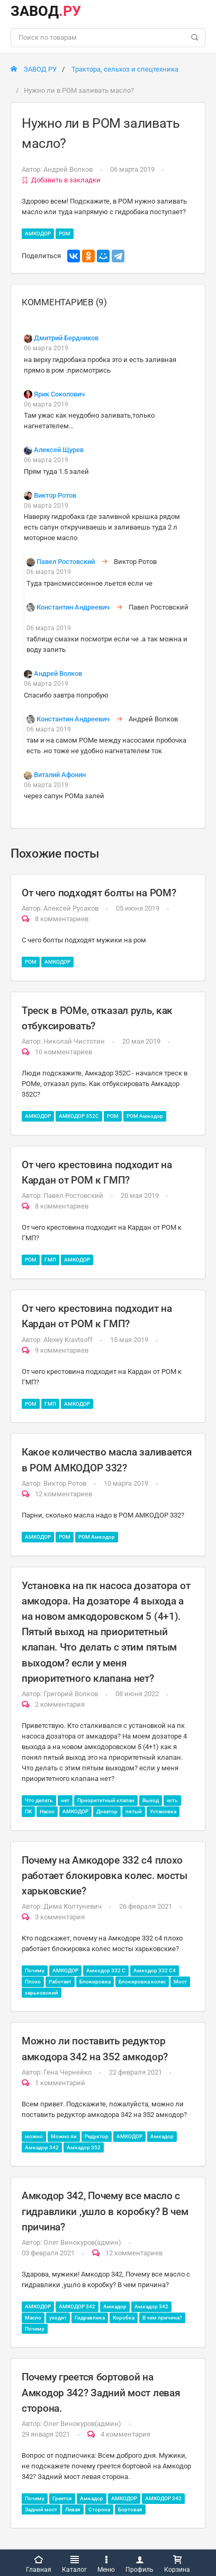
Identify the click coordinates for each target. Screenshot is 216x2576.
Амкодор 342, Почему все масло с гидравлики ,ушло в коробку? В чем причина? (105, 2211)
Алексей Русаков (70, 908)
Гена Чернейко (67, 2072)
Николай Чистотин (74, 1041)
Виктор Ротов (55, 495)
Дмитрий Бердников (66, 338)
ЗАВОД (46, 11)
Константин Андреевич (73, 607)
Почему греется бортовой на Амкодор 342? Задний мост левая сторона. (101, 2392)
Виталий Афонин (60, 775)
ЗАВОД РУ (34, 69)
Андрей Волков (68, 169)
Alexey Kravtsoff (68, 1340)
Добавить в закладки (61, 180)
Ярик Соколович (59, 394)
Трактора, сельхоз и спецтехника (124, 69)
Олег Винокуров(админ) (82, 2242)
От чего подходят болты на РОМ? (99, 893)
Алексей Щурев (59, 450)
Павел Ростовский (66, 562)
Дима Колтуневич (72, 1906)
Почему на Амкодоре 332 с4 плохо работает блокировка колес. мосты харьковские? (104, 1875)
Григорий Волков (70, 1694)
